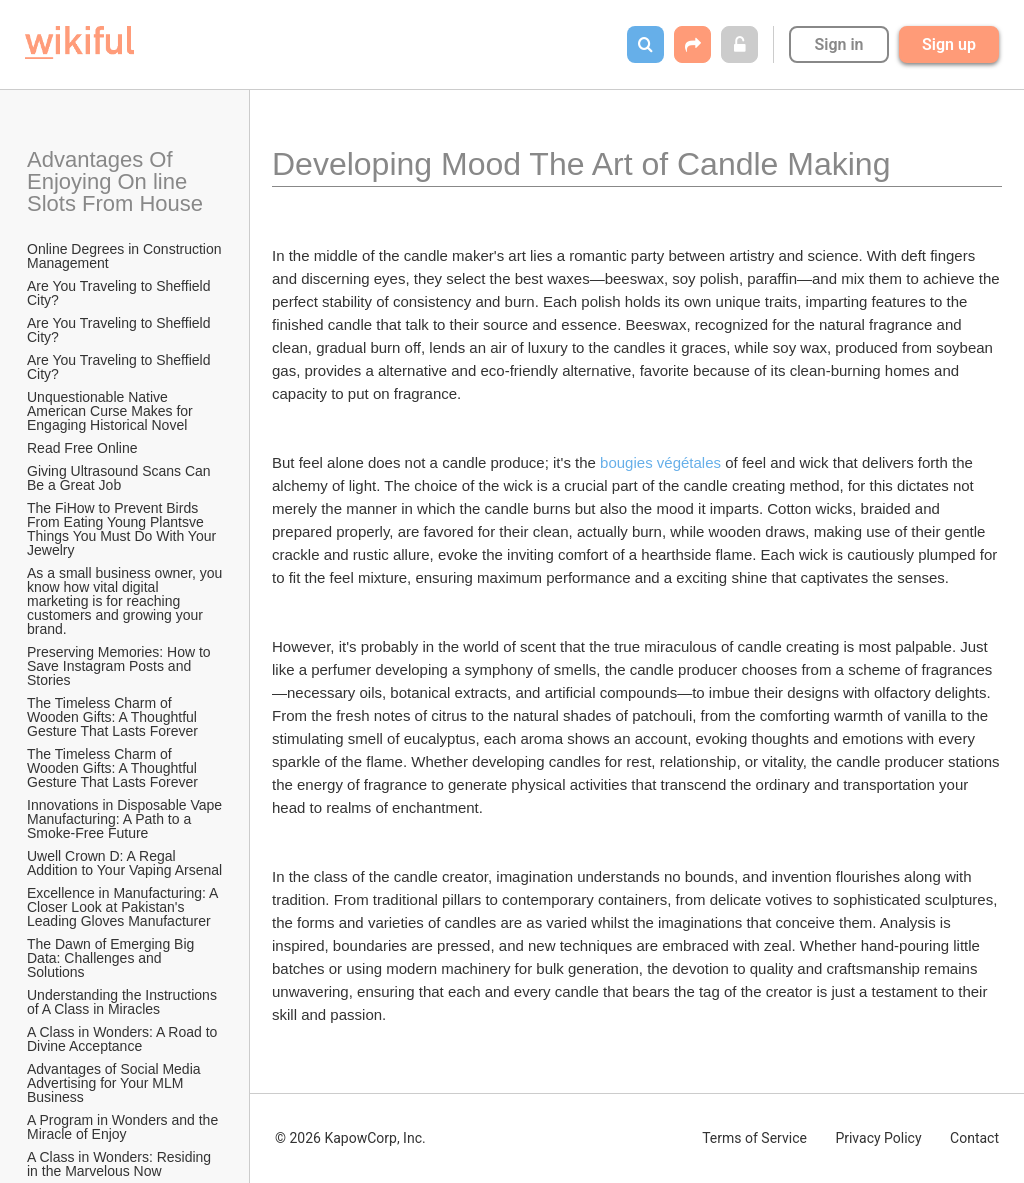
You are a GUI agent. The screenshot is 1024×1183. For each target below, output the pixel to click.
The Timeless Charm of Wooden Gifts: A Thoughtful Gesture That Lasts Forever (114, 717)
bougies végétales (660, 462)
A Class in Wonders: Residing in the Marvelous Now (121, 1164)
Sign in (838, 44)
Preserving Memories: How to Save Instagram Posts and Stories (121, 666)
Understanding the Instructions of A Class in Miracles (124, 1002)
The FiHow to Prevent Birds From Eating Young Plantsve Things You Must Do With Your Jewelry (123, 529)
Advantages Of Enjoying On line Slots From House (115, 181)
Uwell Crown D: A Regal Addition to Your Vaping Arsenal (124, 863)
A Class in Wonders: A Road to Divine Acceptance (124, 1039)
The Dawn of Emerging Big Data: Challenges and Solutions (112, 958)
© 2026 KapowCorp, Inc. (350, 1138)
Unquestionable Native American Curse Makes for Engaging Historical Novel (112, 411)
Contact (974, 1138)
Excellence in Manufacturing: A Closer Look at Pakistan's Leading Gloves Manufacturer (124, 907)
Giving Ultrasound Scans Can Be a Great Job (121, 478)
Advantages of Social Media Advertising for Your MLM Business (115, 1083)
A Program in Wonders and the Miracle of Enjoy (124, 1127)
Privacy (878, 1138)
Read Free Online (84, 448)
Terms (754, 1138)
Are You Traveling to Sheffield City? (120, 293)
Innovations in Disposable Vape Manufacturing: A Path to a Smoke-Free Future (126, 819)
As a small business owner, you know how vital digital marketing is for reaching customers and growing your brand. (126, 601)
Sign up (949, 44)
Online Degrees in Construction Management (126, 256)
